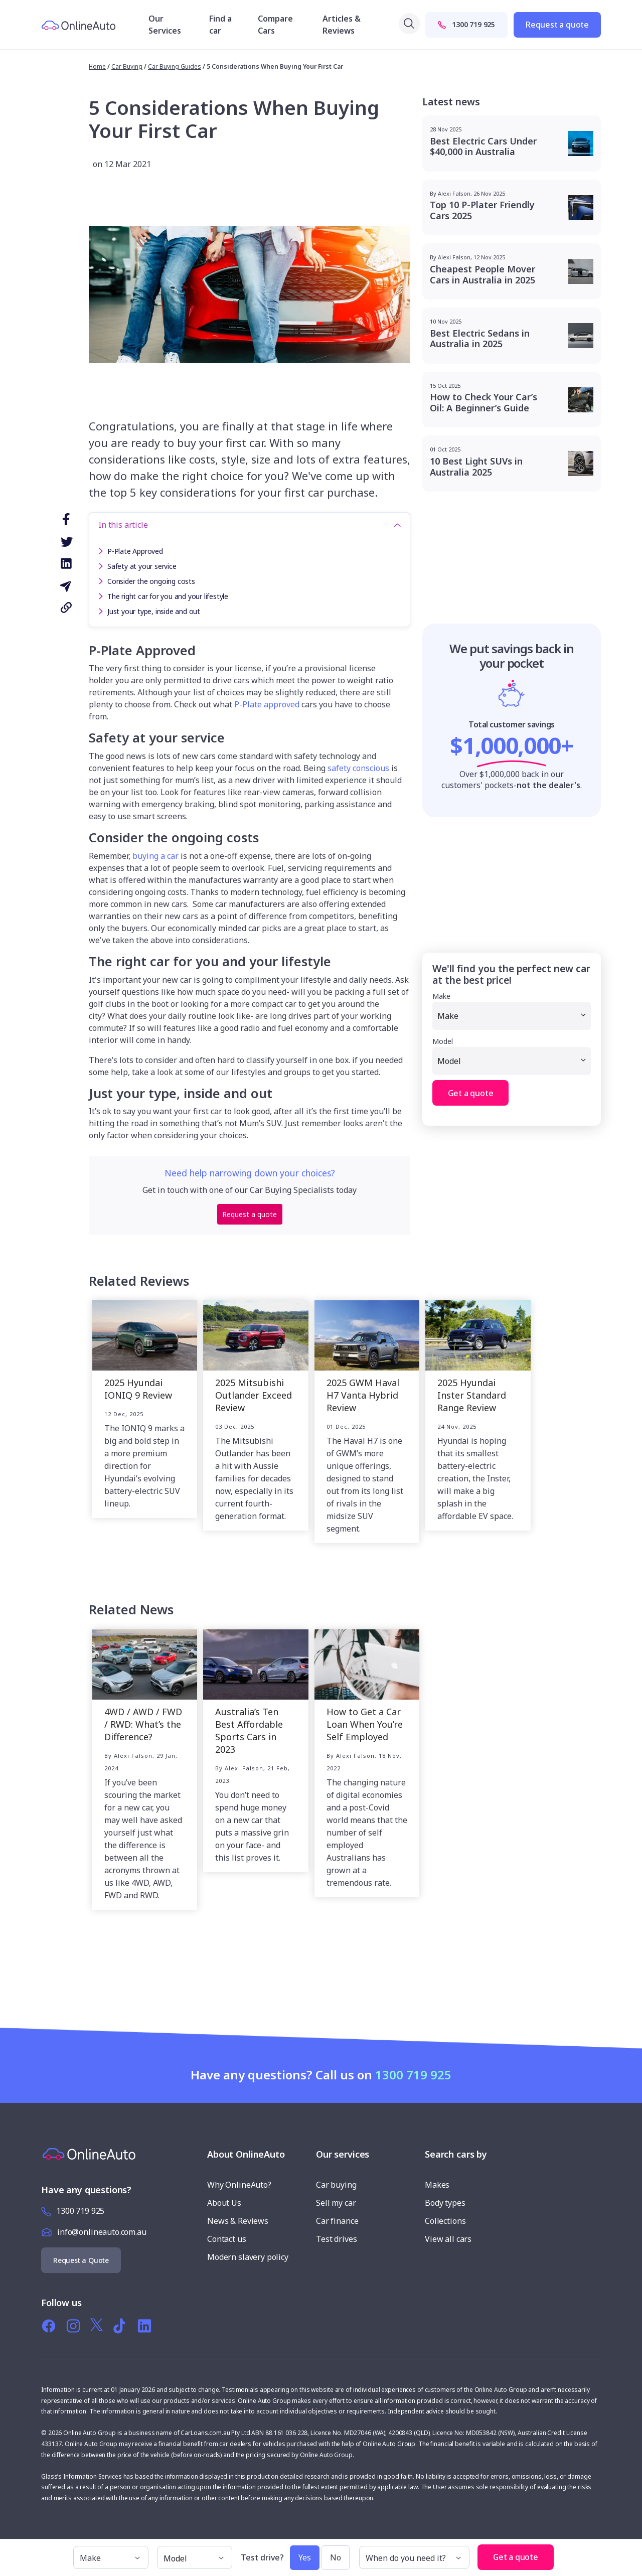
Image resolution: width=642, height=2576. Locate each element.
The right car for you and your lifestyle (167, 596)
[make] (110, 2557)
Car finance (337, 2220)
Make (441, 996)
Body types (445, 2202)
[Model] (511, 1061)
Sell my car (336, 2202)
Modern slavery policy (247, 2256)
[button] (564, 2552)
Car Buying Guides (174, 66)
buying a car (155, 855)
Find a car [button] (220, 24)
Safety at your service (142, 566)
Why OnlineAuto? (239, 2184)
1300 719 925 (466, 24)
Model (442, 1041)
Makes (437, 2184)
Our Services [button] (164, 24)
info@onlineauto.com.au (101, 2231)
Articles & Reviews (342, 24)
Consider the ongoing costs (151, 581)
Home (97, 66)
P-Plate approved (266, 704)
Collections (445, 2220)
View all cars (448, 2238)
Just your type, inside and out (153, 611)
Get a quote (471, 1093)
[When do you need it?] (414, 2557)
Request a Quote (81, 2260)
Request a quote (557, 24)
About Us (224, 2202)
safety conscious (358, 768)
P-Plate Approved (135, 551)
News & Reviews (237, 2220)
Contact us (226, 2238)
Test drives (336, 2238)
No (335, 2557)
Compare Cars (275, 24)
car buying (126, 66)
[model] (194, 2557)
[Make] (511, 1016)
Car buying (336, 2184)
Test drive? (262, 2557)
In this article (123, 525)
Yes (304, 2557)
